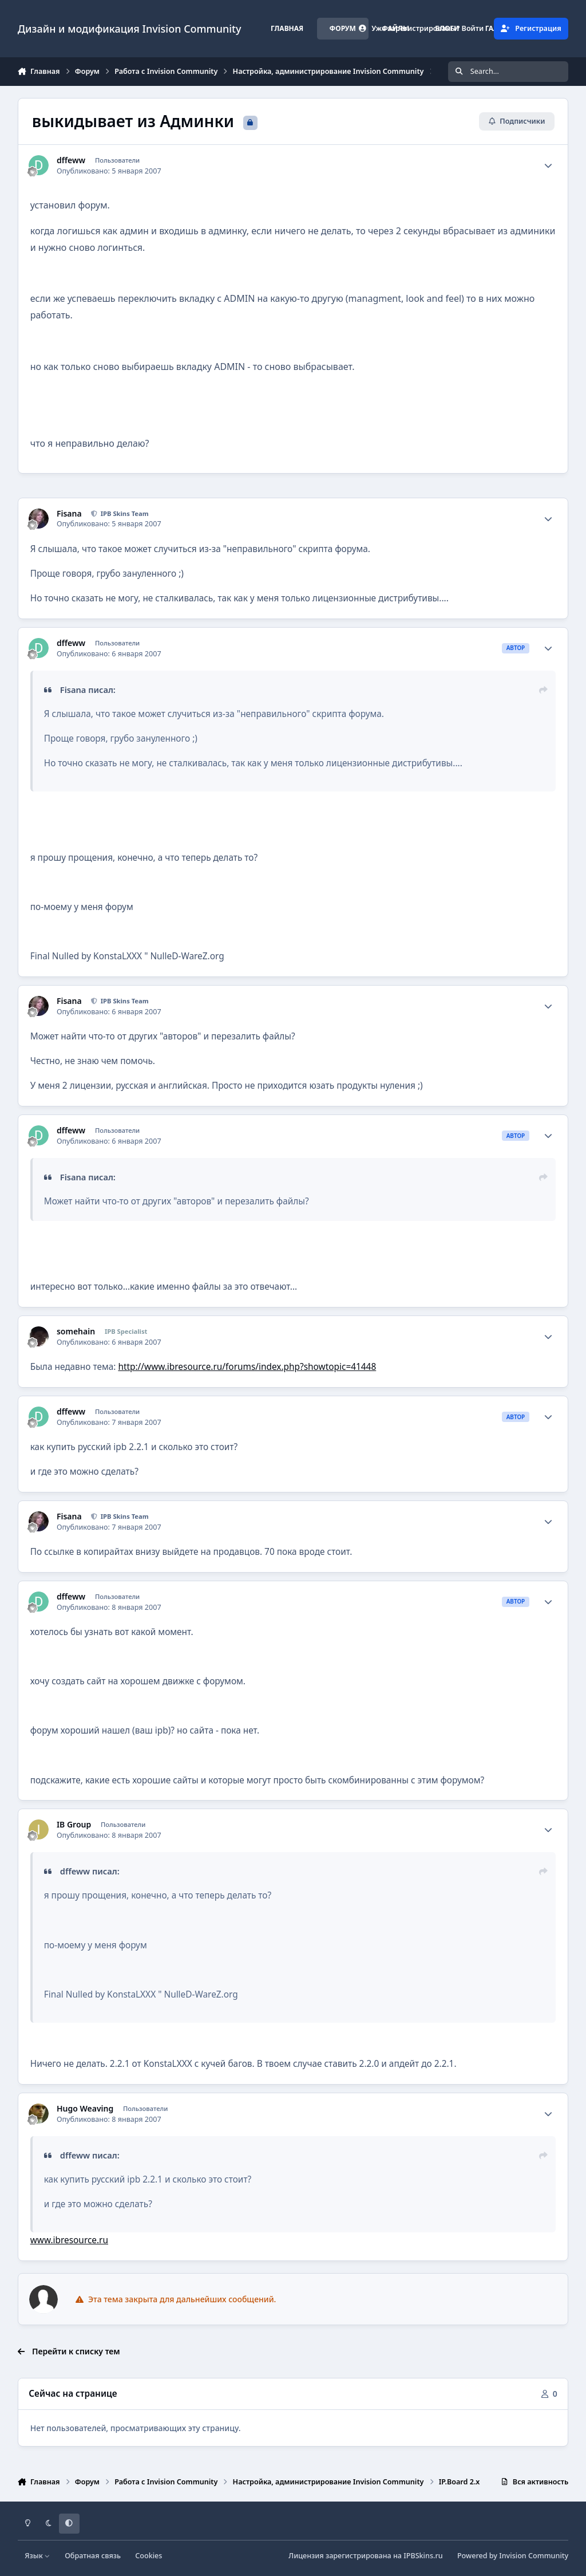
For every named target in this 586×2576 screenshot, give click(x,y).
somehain (76, 1331)
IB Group (74, 1824)
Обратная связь (93, 2556)
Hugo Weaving (85, 2109)
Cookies (148, 2556)
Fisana (69, 514)
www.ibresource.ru (69, 2240)
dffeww (71, 160)
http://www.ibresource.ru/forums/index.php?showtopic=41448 (247, 1367)
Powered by (512, 2556)
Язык (37, 2556)
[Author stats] (548, 165)
